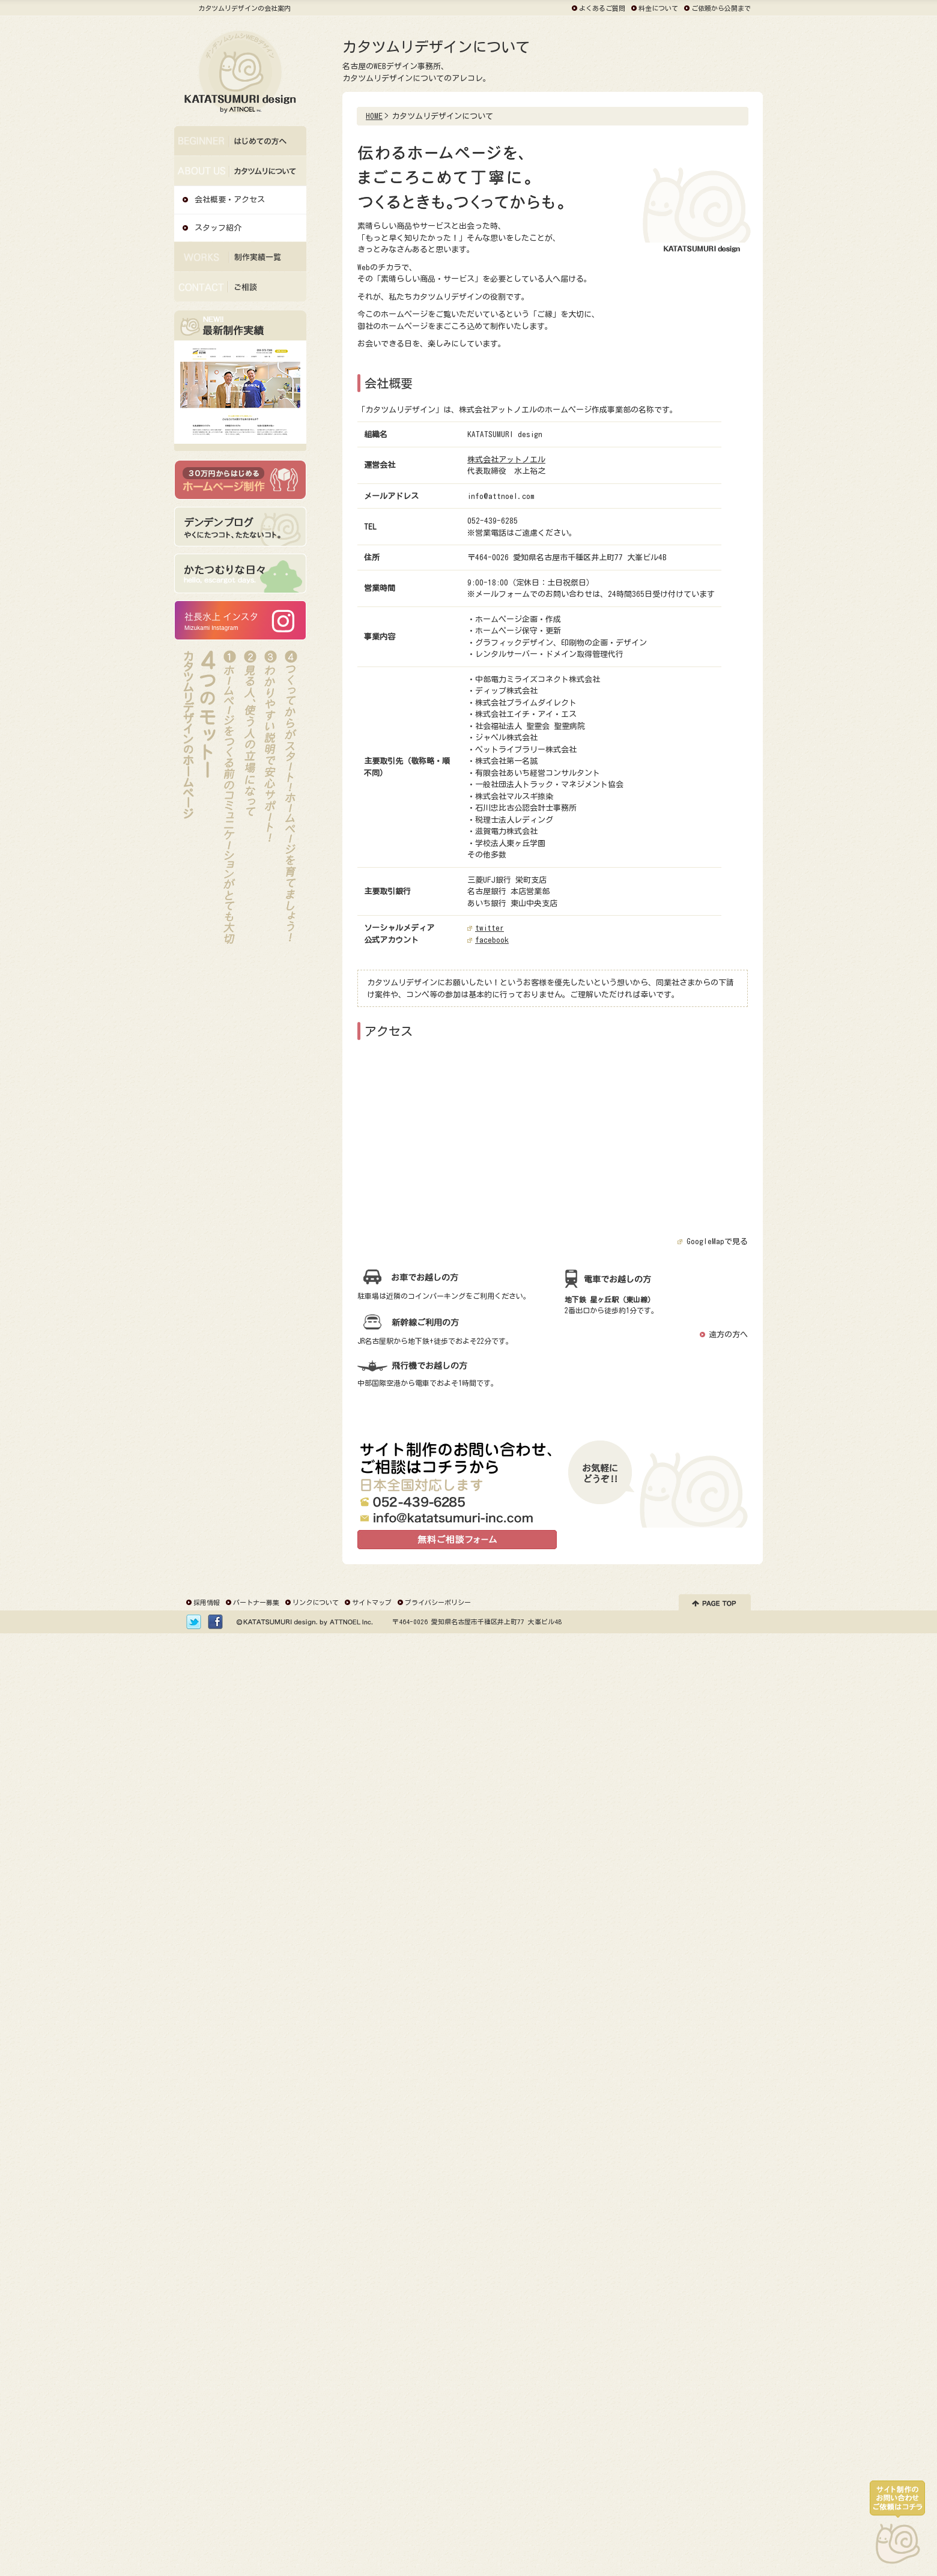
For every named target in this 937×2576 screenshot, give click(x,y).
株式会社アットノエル (506, 460)
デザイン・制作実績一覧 (241, 277)
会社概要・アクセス (230, 200)
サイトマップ (372, 1602)
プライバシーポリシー (438, 1602)
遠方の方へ (728, 1334)
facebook (492, 940)
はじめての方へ (240, 161)
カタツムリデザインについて (240, 191)
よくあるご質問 (602, 8)
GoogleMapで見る (717, 1241)
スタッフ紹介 (218, 228)
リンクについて (316, 1602)
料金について (658, 8)
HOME (374, 116)
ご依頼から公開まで (721, 8)
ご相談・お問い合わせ (240, 307)
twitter (489, 928)
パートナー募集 (256, 1602)
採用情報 (206, 1602)
